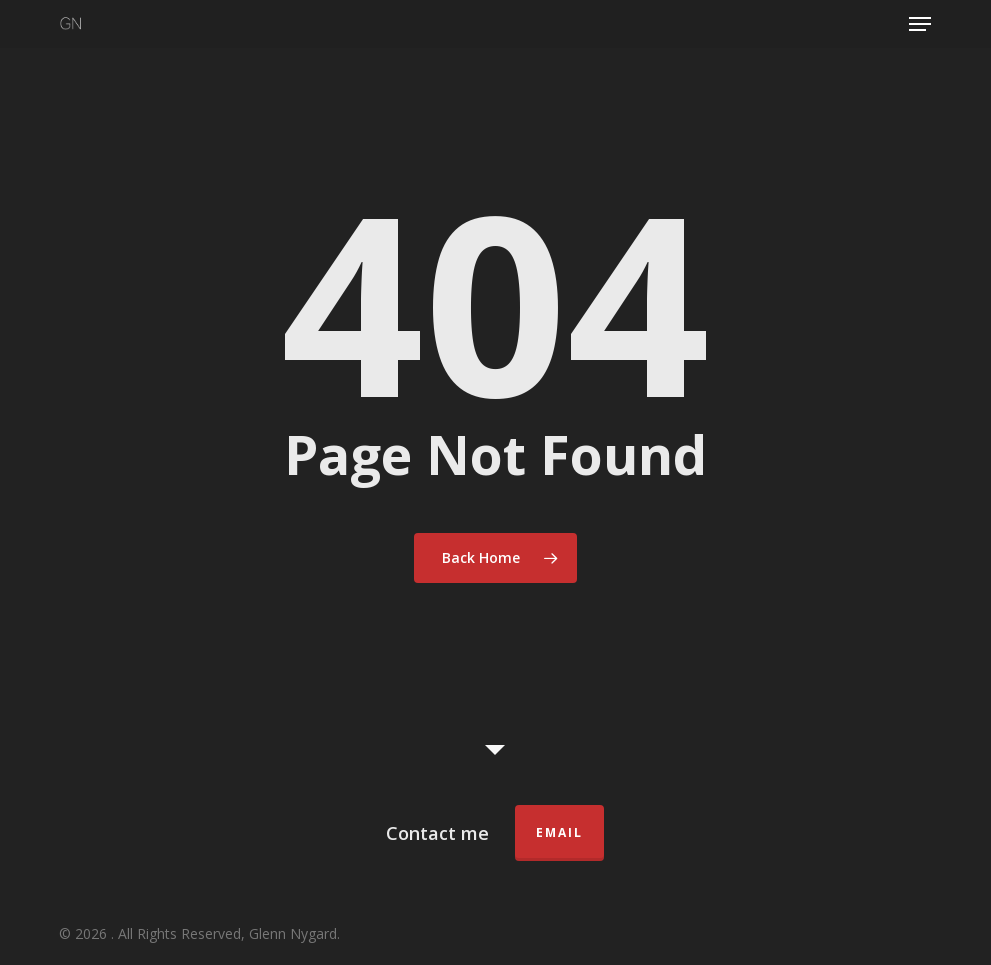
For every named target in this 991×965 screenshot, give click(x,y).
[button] (920, 24)
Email (559, 832)
